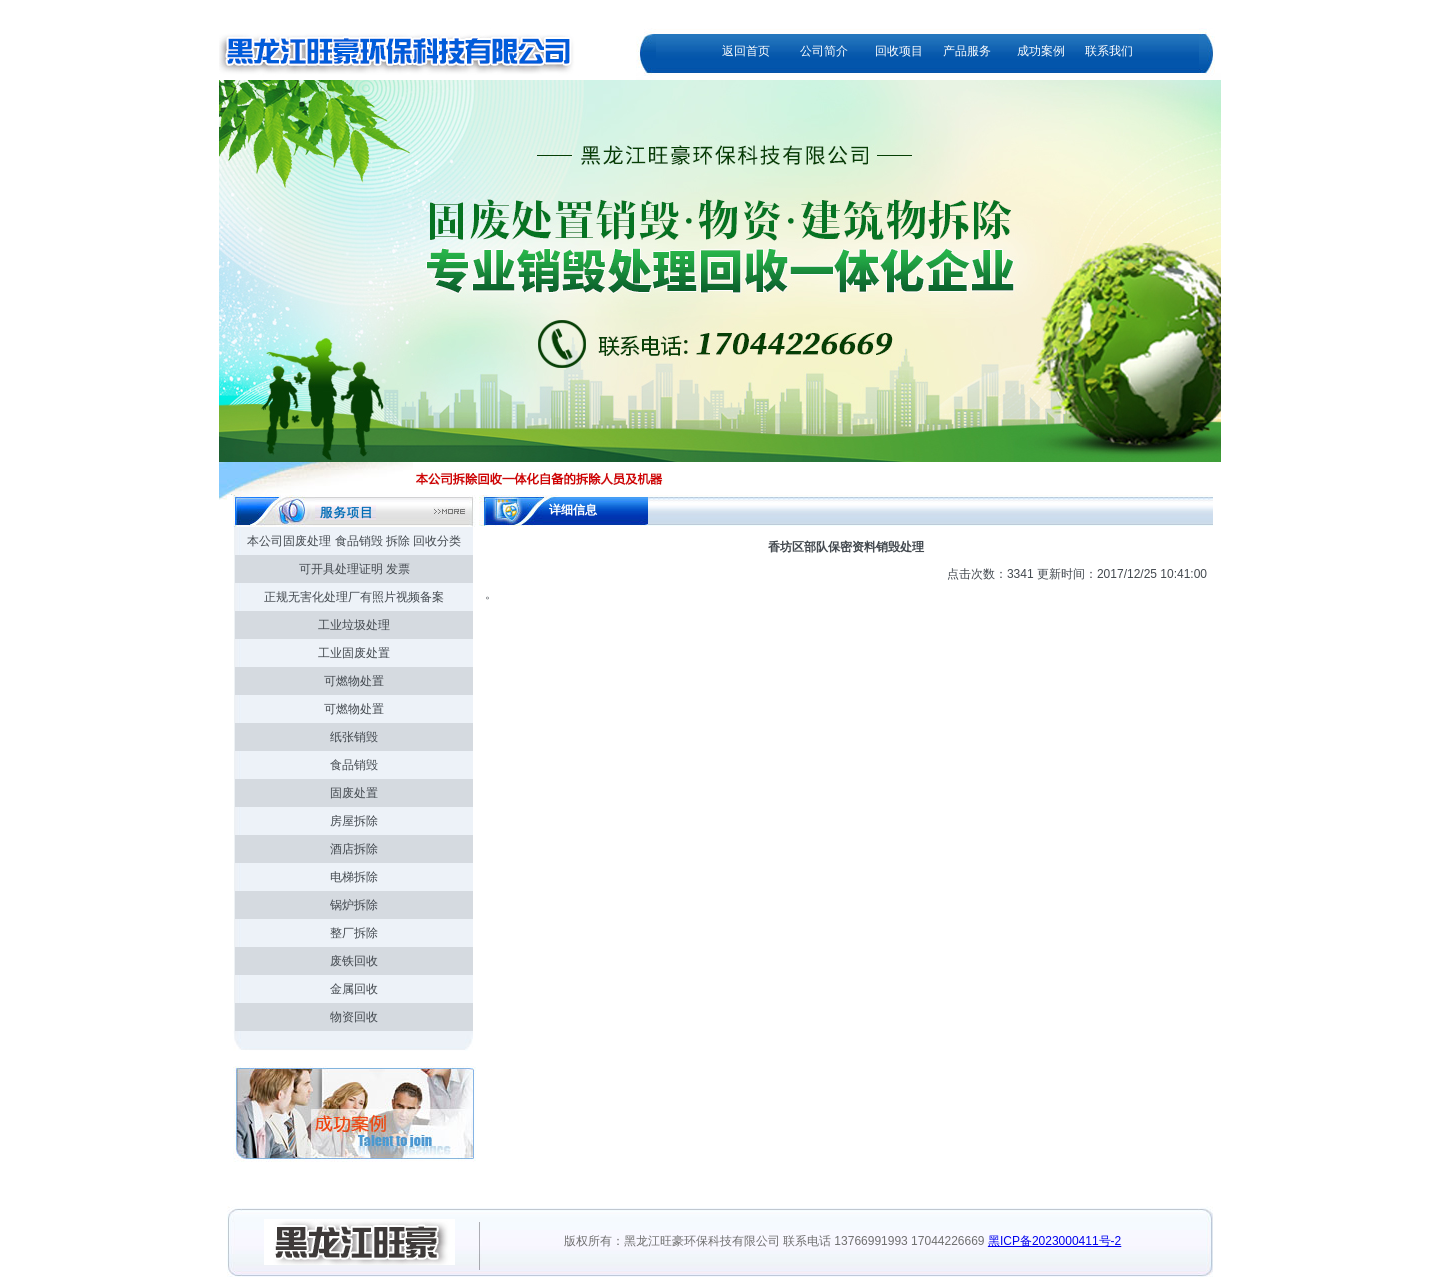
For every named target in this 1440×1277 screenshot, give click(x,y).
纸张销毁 (354, 737)
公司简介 (824, 51)
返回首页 (746, 51)
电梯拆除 (354, 877)
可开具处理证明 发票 (354, 569)
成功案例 (1041, 51)
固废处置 (354, 793)
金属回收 (354, 989)
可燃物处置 (354, 681)
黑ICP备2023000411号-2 (1054, 1241)
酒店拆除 (354, 849)
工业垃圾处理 (354, 625)
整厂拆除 (354, 933)
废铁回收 (354, 961)
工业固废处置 (354, 653)
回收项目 (899, 51)
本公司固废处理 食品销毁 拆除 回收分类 (354, 541)
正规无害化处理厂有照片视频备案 (354, 597)
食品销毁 (354, 765)
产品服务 (967, 51)
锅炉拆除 (354, 905)
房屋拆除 (354, 821)
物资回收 (354, 1017)
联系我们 (1109, 51)
